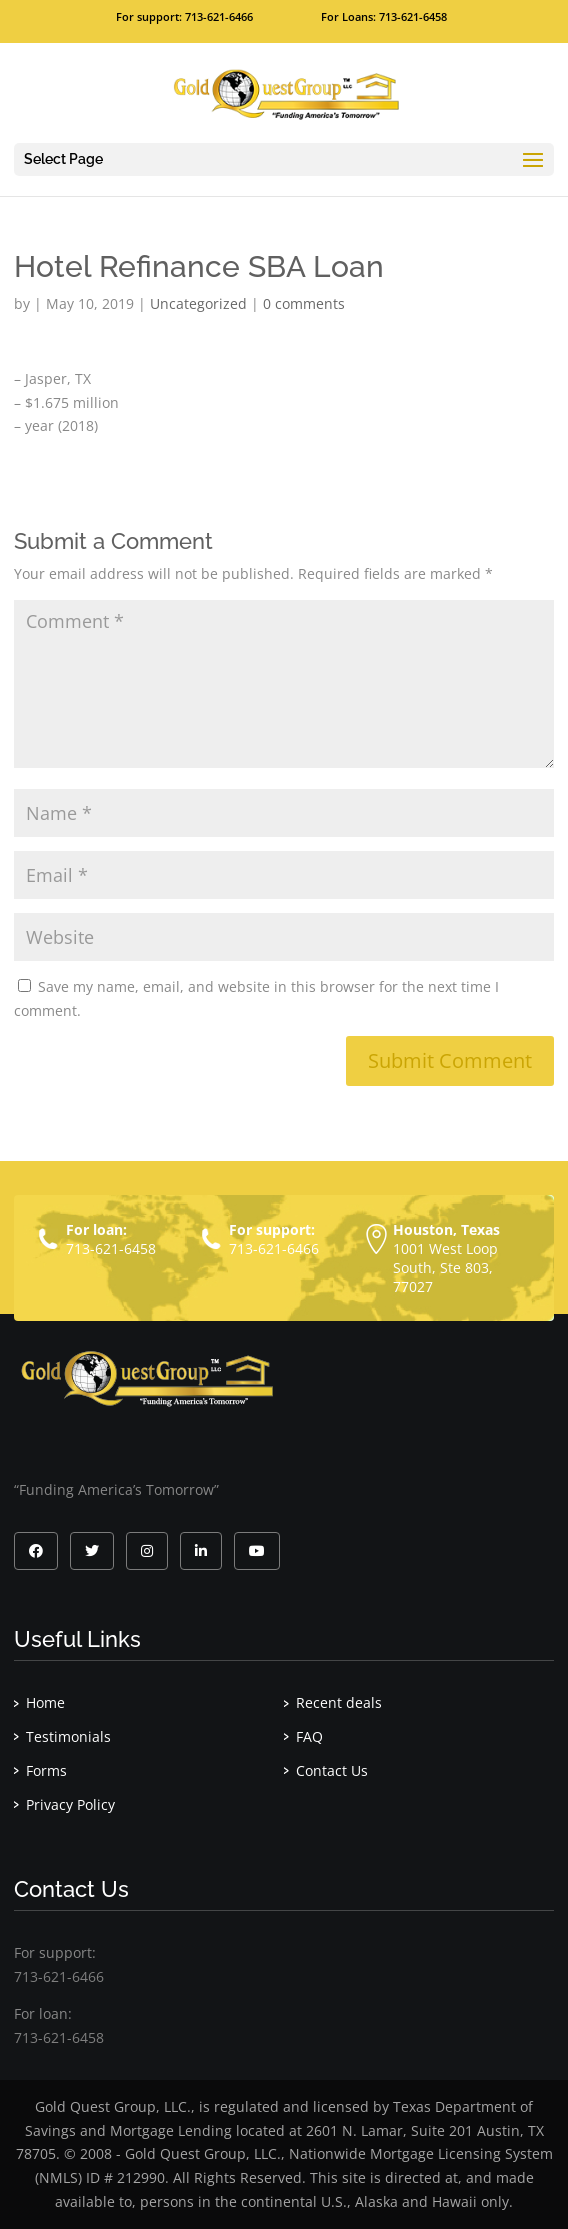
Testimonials (68, 1736)
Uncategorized (198, 303)
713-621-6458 (111, 1248)
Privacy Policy (70, 1804)
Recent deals (339, 1702)
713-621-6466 (274, 1248)
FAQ (309, 1736)
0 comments (304, 303)
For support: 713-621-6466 (184, 16)
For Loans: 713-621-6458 (384, 16)
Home (45, 1702)
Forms (46, 1770)
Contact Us (332, 1770)
